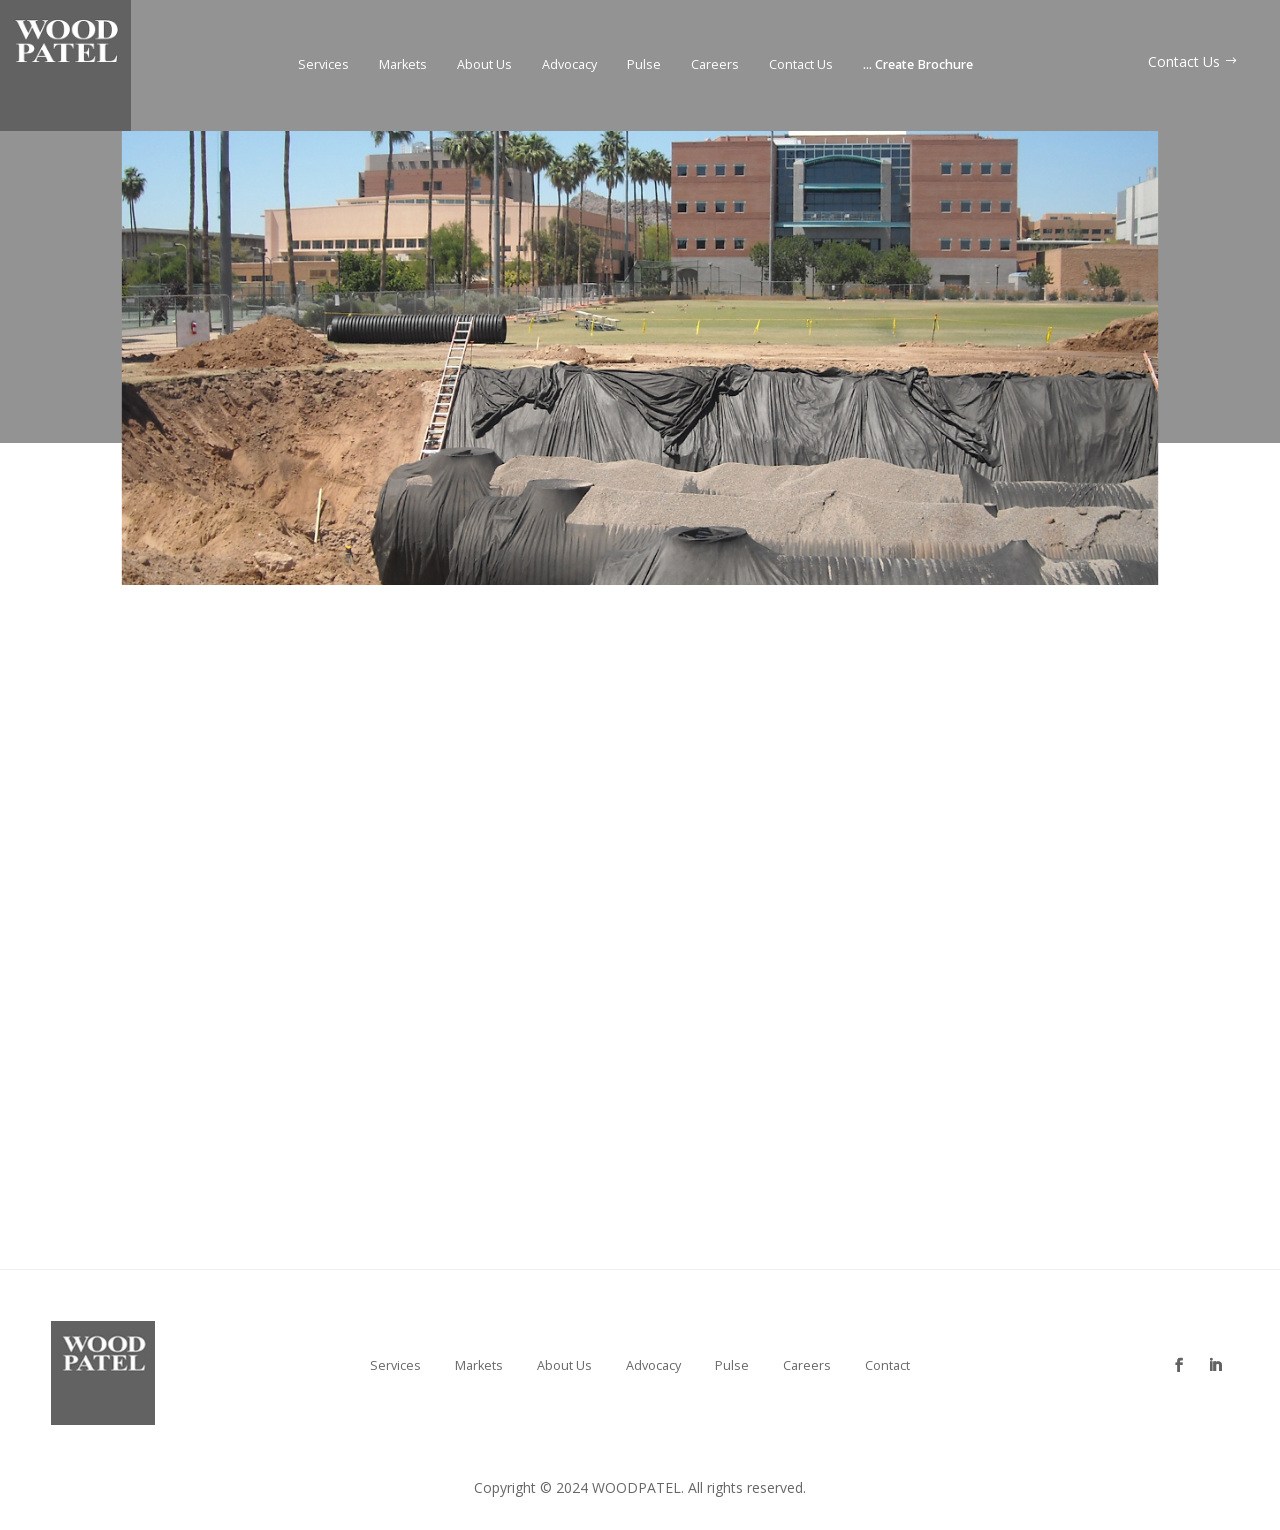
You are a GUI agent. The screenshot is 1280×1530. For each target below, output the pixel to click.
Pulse (644, 65)
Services (323, 65)
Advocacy (569, 65)
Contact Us (801, 65)
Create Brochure (918, 65)
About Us (484, 65)
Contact (887, 1366)
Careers (715, 65)
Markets (403, 65)
